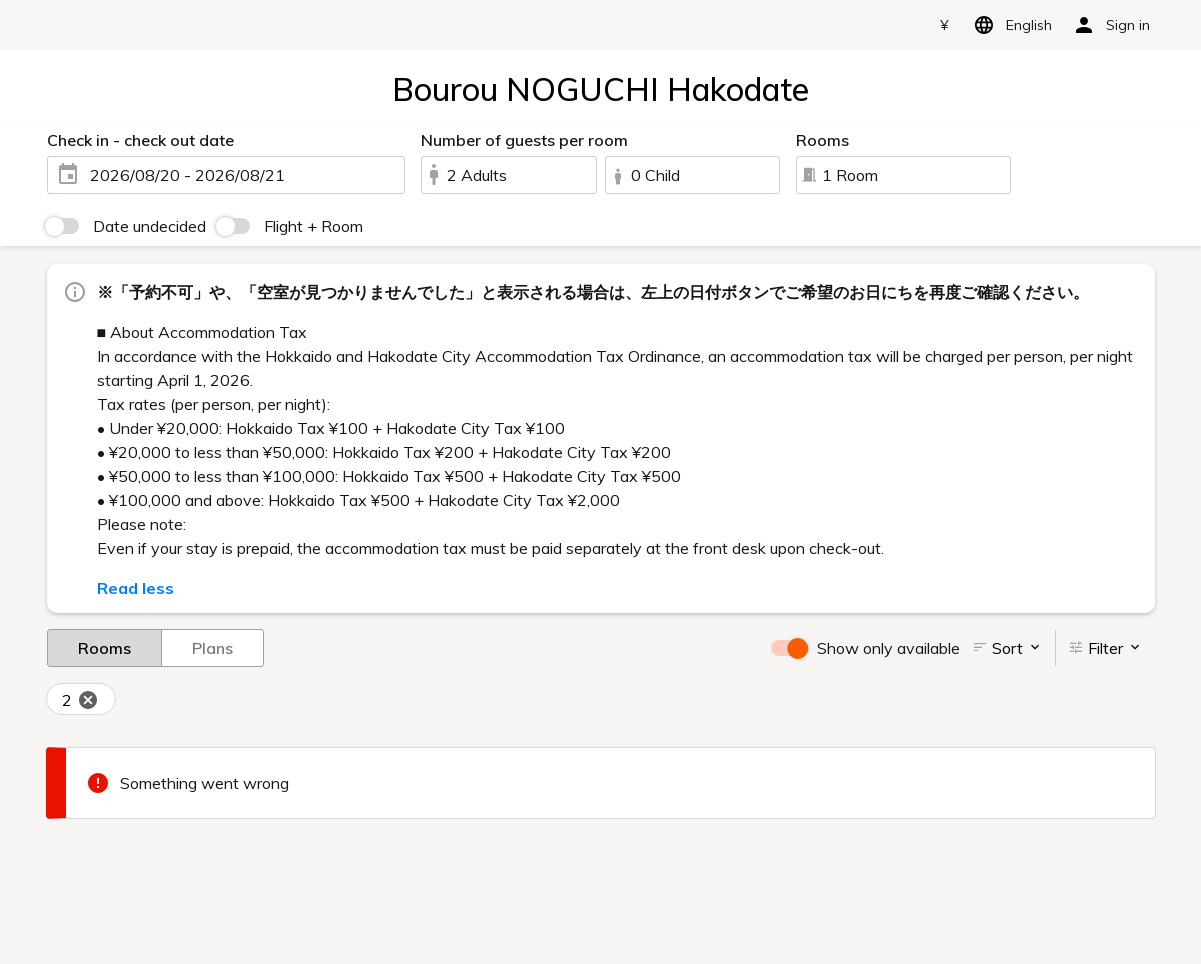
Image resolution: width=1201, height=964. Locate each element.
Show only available (888, 648)
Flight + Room (313, 226)
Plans (212, 647)
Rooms (104, 647)
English (1009, 25)
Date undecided (149, 226)
